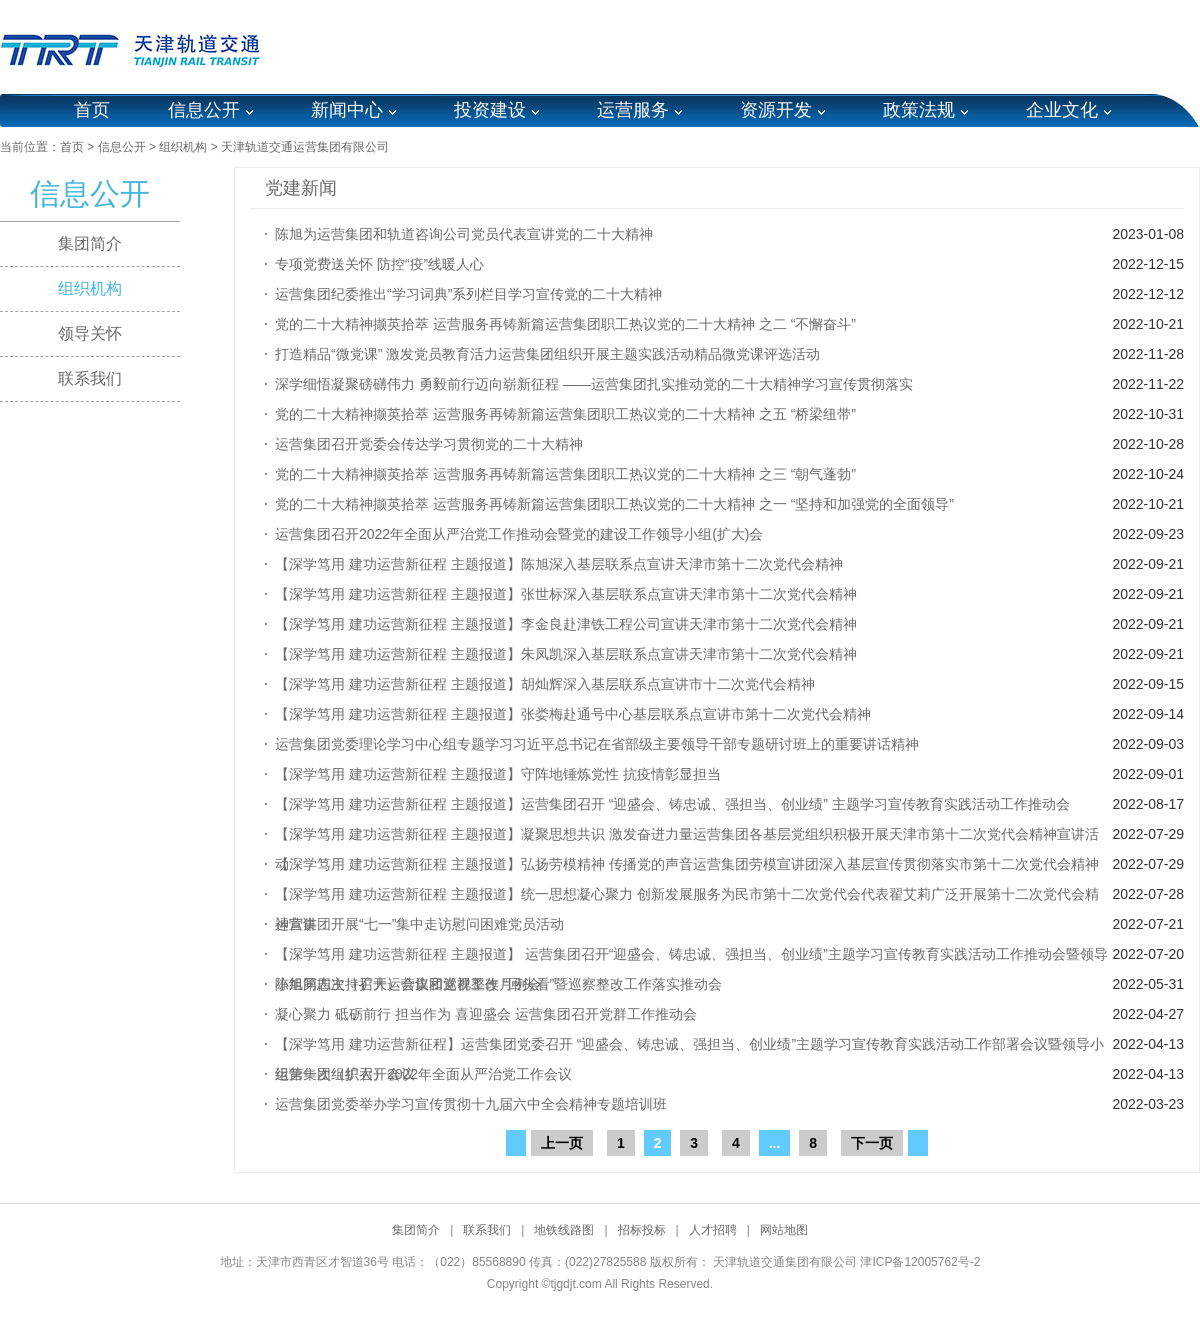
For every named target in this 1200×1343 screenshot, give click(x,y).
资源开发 (776, 110)
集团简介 (90, 243)
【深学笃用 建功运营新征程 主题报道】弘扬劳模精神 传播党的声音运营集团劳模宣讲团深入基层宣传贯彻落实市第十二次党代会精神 (687, 864)
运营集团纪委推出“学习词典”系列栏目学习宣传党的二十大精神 (468, 294)
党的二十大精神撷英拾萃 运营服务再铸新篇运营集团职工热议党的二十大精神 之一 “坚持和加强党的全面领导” (614, 504)
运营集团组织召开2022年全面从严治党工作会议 (423, 1074)
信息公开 (204, 110)
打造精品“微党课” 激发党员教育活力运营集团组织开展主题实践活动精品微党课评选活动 (547, 354)
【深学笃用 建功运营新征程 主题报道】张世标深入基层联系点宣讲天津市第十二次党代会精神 (566, 594)
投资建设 (490, 110)
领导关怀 (90, 333)
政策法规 (919, 110)
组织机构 (183, 147)
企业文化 (1062, 110)
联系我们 (90, 378)
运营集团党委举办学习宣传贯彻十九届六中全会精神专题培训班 (471, 1104)
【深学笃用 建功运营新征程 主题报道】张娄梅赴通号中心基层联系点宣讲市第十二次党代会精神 (573, 714)
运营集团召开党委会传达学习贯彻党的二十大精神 (429, 444)
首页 (92, 110)
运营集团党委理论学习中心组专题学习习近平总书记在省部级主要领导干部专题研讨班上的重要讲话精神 (597, 744)
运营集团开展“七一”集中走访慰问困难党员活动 (419, 924)
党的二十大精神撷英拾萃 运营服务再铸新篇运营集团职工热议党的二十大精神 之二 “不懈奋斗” (565, 324)
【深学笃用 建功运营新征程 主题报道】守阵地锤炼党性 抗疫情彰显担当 (498, 774)
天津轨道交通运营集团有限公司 (305, 147)
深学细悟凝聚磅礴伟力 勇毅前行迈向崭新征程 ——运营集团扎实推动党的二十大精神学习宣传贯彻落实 (594, 384)
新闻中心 (347, 110)
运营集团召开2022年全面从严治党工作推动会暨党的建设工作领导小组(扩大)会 (519, 534)
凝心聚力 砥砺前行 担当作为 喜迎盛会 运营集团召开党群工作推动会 (486, 1014)
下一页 (872, 1143)
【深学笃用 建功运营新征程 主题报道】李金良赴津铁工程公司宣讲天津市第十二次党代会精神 (566, 624)
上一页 (562, 1143)
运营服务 (633, 110)
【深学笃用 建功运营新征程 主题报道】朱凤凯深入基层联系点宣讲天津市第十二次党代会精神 (566, 654)
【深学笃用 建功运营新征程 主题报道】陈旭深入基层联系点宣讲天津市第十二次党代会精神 (559, 564)
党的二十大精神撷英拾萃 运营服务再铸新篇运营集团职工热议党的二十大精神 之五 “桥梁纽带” (565, 414)
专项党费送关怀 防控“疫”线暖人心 (379, 264)
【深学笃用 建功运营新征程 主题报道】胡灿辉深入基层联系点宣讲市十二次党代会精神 (545, 684)
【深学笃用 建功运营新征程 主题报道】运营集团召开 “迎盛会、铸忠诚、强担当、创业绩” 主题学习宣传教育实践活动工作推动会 (672, 804)
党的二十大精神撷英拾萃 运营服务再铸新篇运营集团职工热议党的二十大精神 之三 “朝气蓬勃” (565, 474)
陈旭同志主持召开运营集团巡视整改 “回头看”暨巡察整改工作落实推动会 (498, 984)
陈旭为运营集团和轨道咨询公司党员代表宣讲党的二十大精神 (464, 234)
